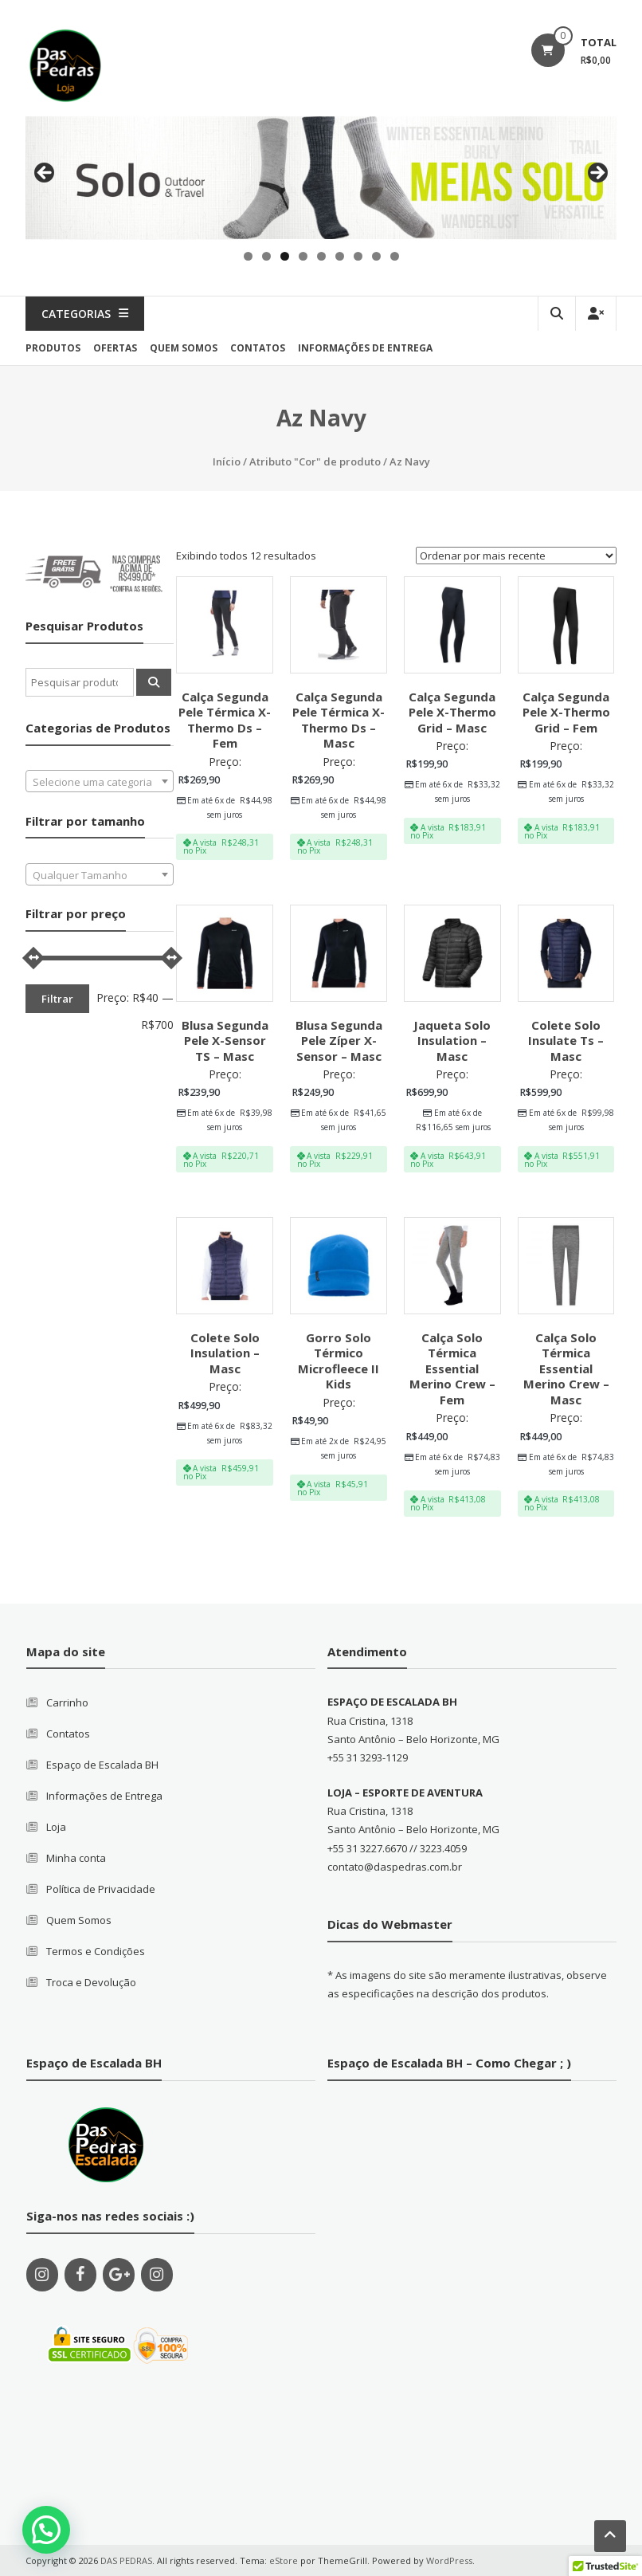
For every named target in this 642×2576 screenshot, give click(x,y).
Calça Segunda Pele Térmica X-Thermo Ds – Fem (224, 720)
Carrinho (67, 1702)
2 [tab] (266, 256)
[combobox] (99, 781)
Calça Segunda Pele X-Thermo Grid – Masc (452, 712)
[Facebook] (80, 2274)
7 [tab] (358, 256)
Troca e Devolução (91, 1982)
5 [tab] (321, 256)
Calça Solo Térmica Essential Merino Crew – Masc (566, 1368)
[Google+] (119, 2274)
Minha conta (76, 1858)
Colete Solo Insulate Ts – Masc (566, 1040)
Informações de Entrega (365, 348)
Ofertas (115, 348)
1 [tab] (248, 256)
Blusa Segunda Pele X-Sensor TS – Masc (225, 1040)
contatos (257, 348)
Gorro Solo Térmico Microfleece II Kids (338, 1360)
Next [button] (597, 174)
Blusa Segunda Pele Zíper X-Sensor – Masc (339, 1040)
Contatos (68, 1733)
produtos (52, 348)
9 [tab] (394, 256)
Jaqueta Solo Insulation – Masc (452, 1040)
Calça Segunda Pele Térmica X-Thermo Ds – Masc (338, 720)
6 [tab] (339, 256)
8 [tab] (376, 256)
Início (227, 461)
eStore (283, 2560)
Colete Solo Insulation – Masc (225, 1352)
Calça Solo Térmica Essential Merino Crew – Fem (452, 1368)
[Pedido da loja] (516, 555)
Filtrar (57, 999)
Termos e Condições (95, 1951)
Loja (56, 1827)
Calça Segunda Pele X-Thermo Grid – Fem (566, 712)
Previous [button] (45, 174)
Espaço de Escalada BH (102, 1764)
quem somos (183, 348)
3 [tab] (284, 256)
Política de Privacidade (100, 1889)
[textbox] (99, 782)
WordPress (449, 2560)
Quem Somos (79, 1920)
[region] (321, 178)
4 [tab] (303, 256)
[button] (46, 2530)
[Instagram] (42, 2274)
